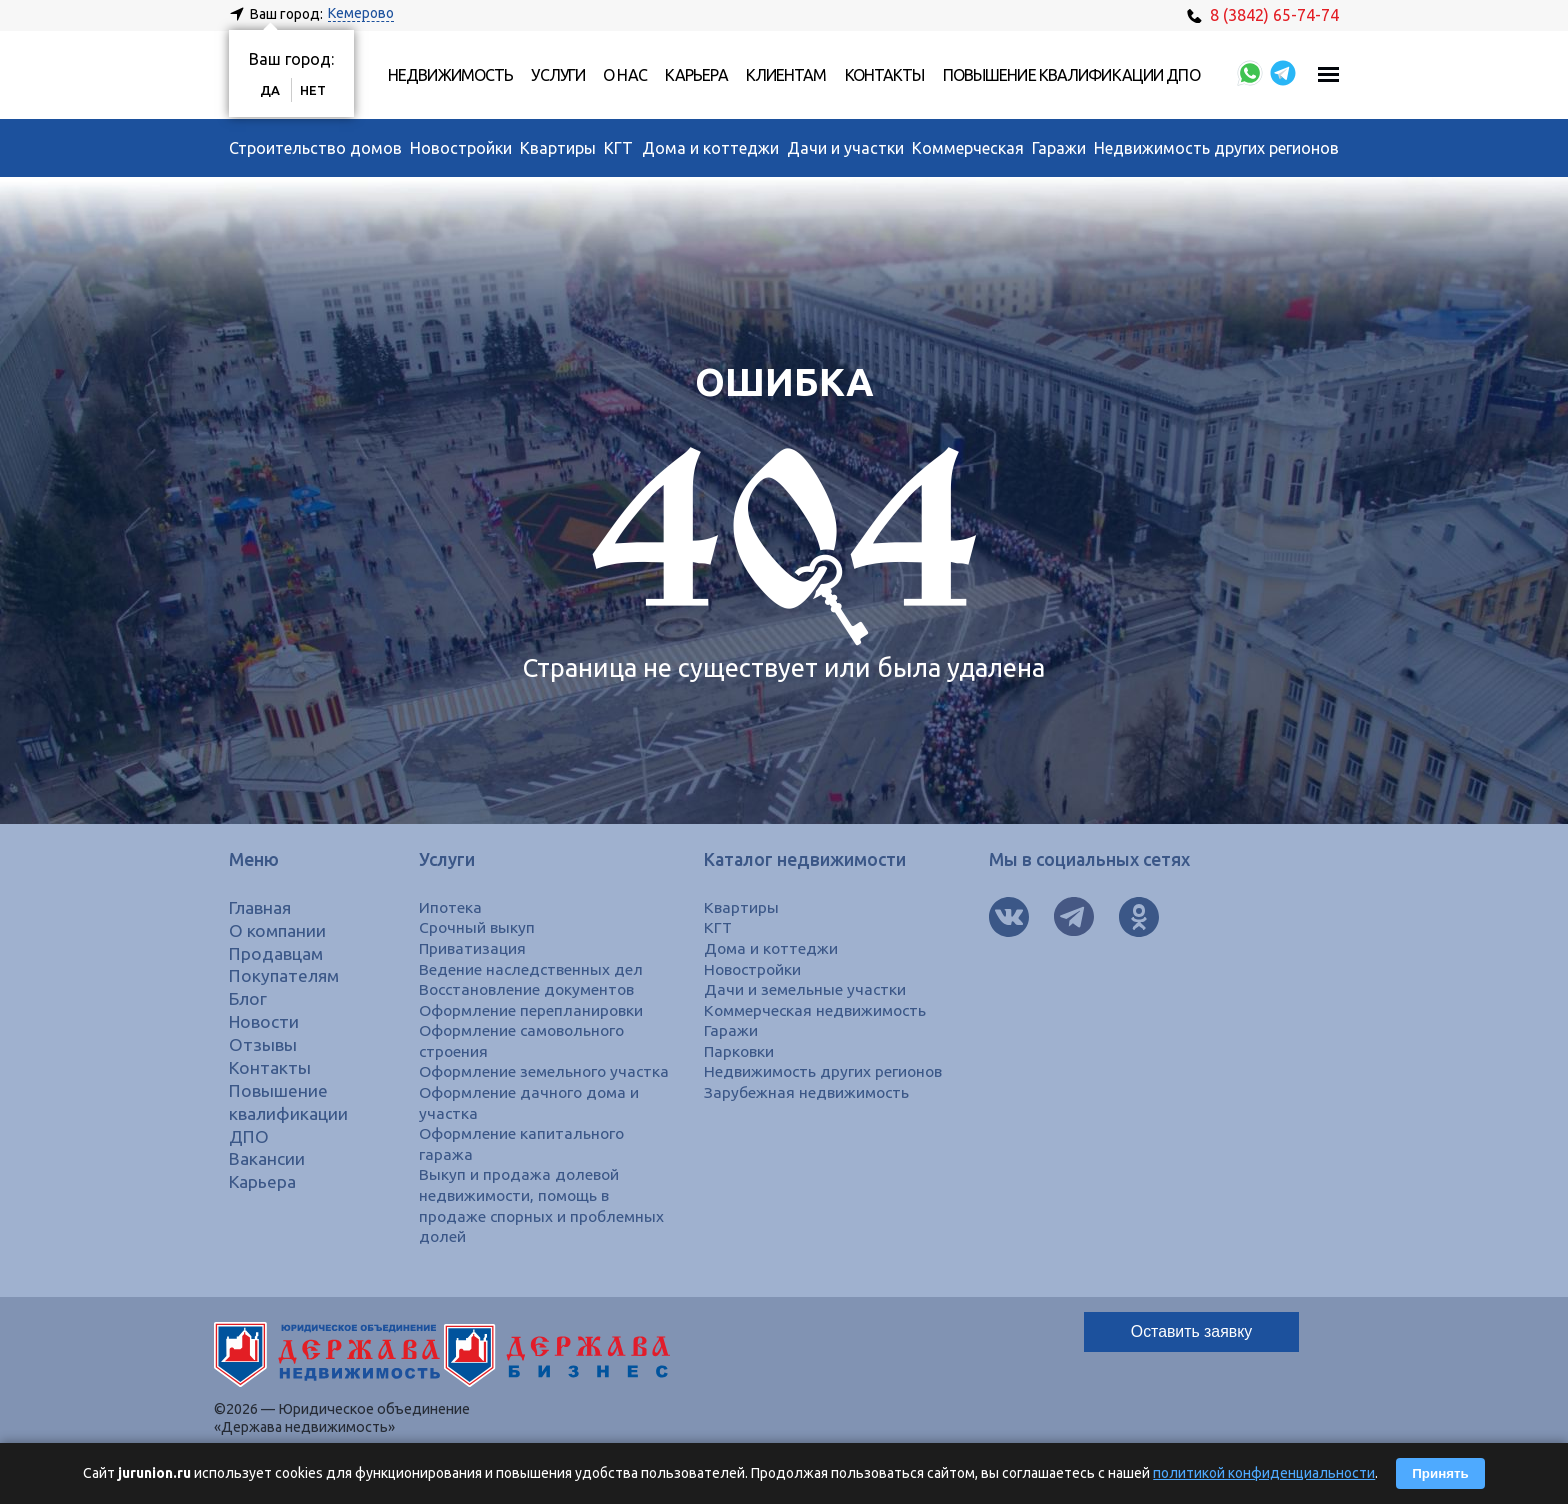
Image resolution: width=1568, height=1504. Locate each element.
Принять (1440, 1473)
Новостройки (461, 148)
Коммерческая (968, 148)
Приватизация (473, 948)
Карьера (696, 75)
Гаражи (1059, 148)
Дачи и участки (845, 148)
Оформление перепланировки (532, 1010)
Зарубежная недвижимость (808, 1092)
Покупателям (285, 975)
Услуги (558, 75)
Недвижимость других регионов (1216, 148)
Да (270, 90)
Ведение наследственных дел (532, 969)
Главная (261, 907)
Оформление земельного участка (545, 1071)
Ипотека (450, 907)
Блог (248, 998)
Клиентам (786, 75)
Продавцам (277, 953)
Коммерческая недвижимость (818, 1010)
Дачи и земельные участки (806, 989)
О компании (278, 930)
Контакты (885, 75)
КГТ (618, 148)
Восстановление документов (529, 989)
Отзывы (263, 1044)
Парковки (740, 1051)
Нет (313, 90)
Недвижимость (450, 75)
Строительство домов (315, 148)
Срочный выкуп (477, 927)
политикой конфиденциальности (1264, 1473)
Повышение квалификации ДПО (1071, 75)
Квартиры (558, 148)
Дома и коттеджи (710, 148)
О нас (625, 75)
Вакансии (267, 1158)
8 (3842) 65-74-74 (1263, 15)
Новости (265, 1021)
